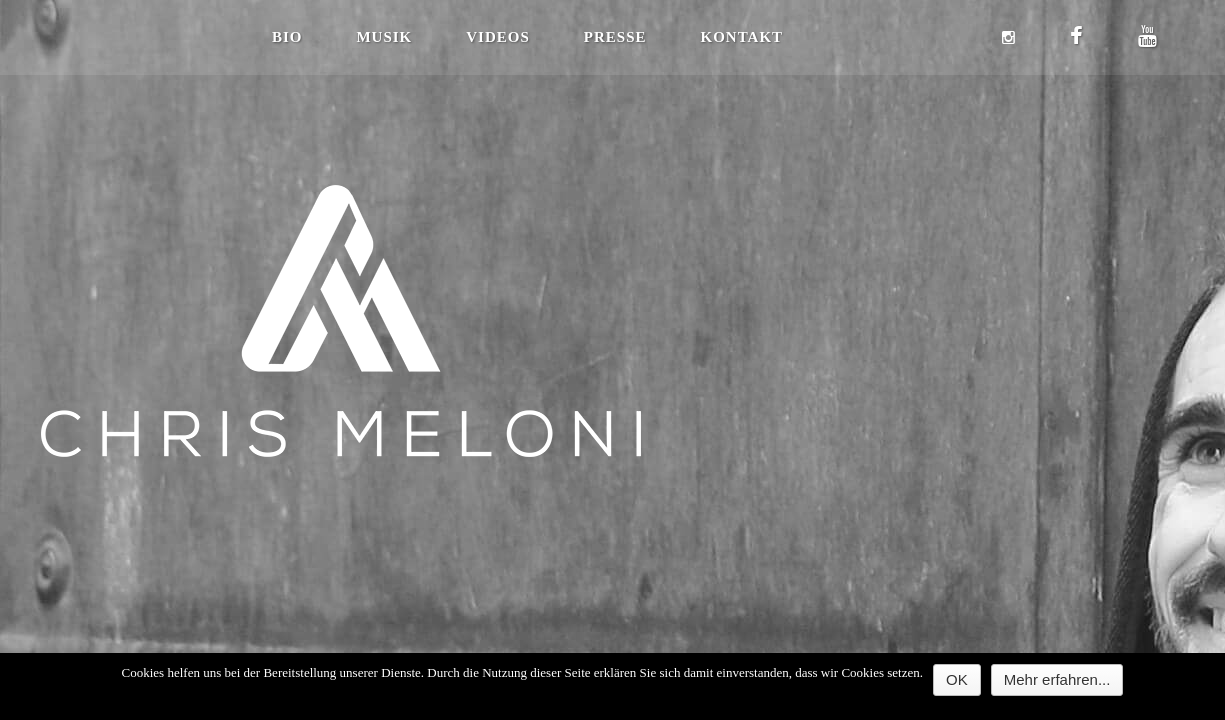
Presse (615, 37)
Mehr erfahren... (1057, 679)
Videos (498, 37)
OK (957, 679)
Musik (384, 37)
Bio (287, 37)
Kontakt (742, 37)
